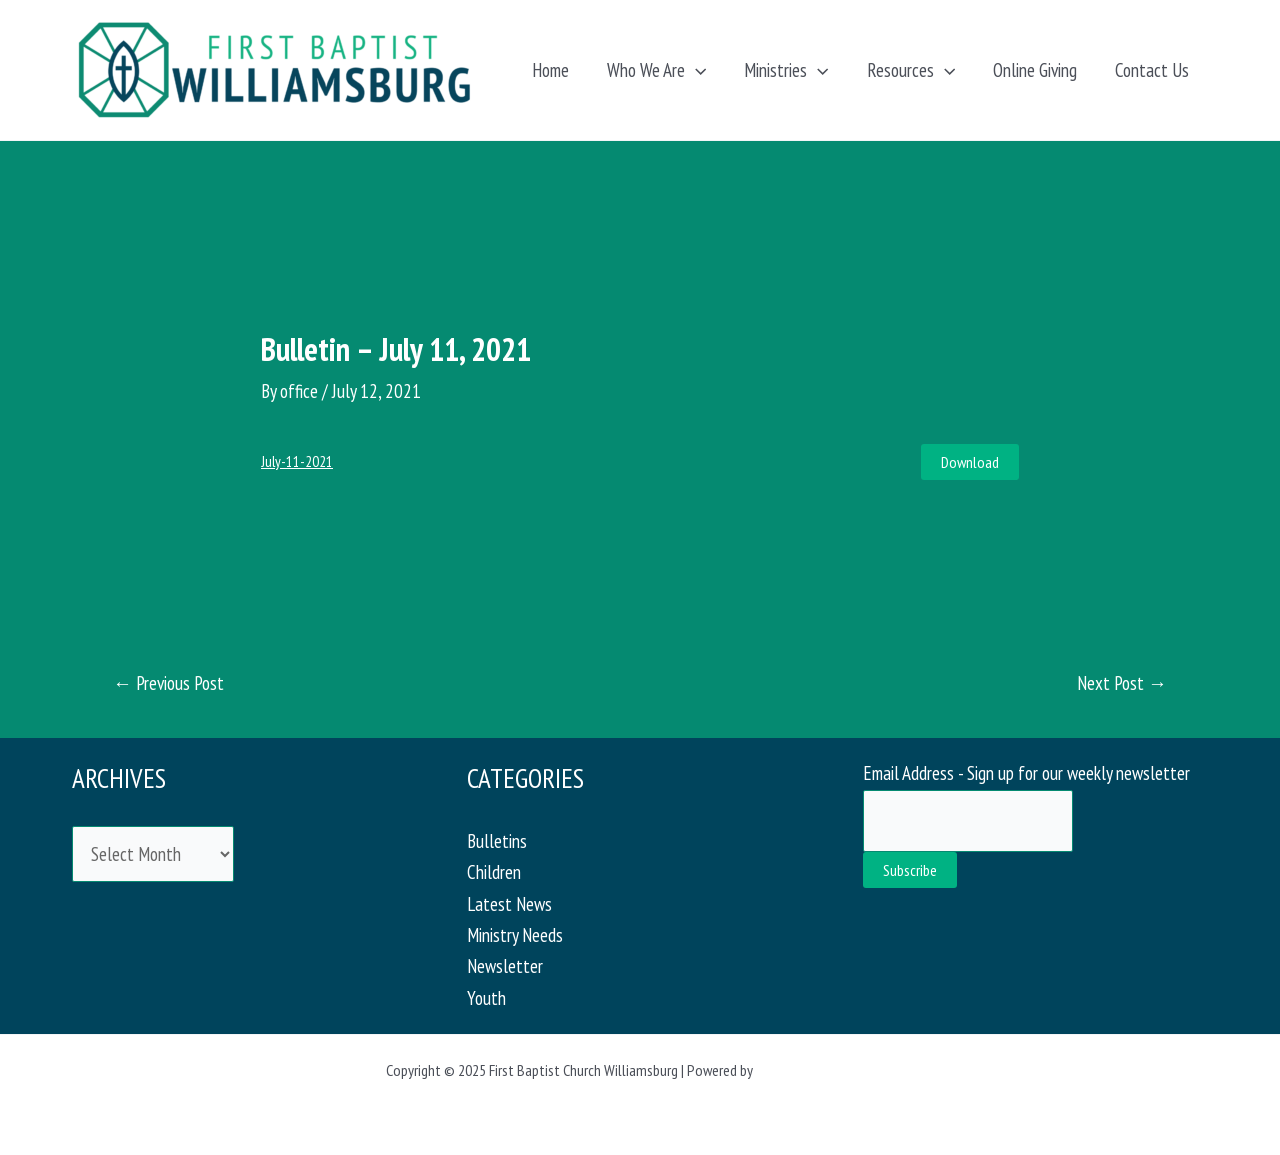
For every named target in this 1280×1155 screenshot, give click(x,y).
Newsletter (505, 966)
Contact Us (1152, 70)
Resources (911, 70)
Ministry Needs (515, 935)
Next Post (1122, 683)
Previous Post (168, 683)
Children (494, 872)
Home (550, 70)
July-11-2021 (297, 461)
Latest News (509, 904)
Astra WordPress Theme (825, 1070)
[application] (695, 70)
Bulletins (497, 841)
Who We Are (656, 70)
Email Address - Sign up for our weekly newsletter (1026, 773)
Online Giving (1035, 70)
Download (970, 462)
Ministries (786, 70)
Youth (486, 998)
